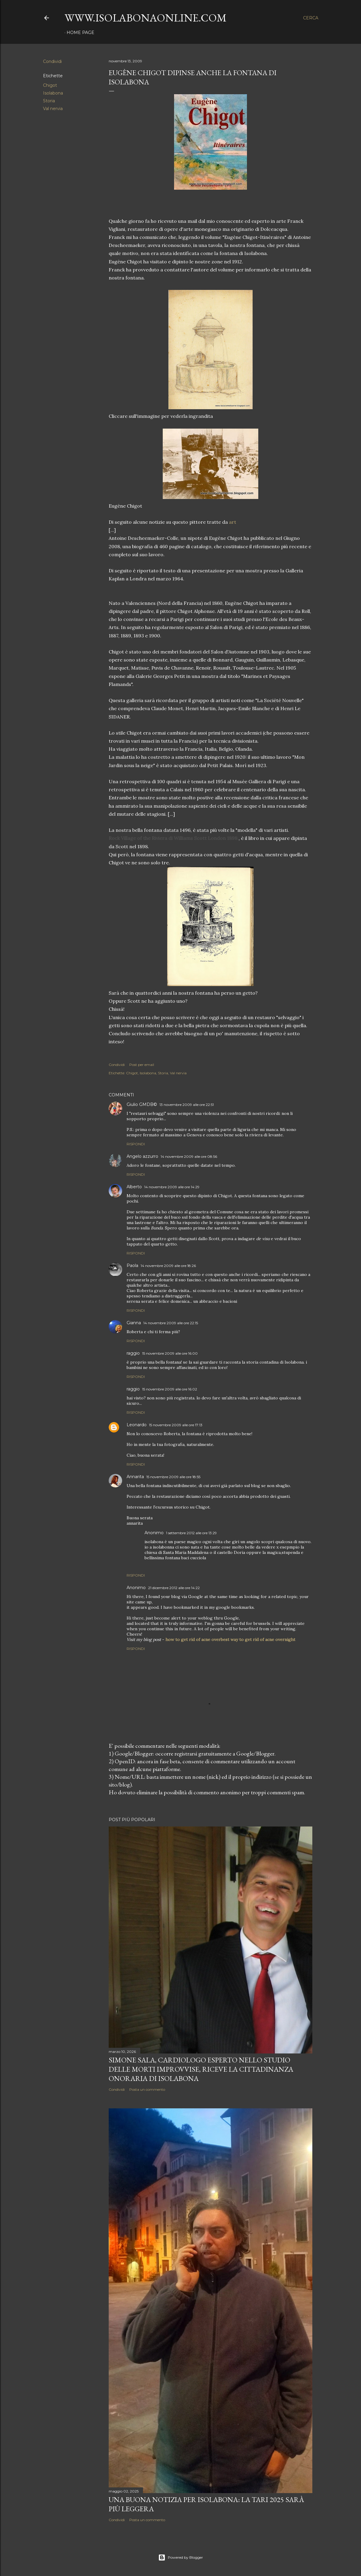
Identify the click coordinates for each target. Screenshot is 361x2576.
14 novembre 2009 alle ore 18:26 (168, 1265)
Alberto (134, 1186)
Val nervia (53, 108)
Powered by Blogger (180, 2557)
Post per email (141, 1064)
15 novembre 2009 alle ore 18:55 (173, 1477)
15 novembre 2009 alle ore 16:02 (169, 1389)
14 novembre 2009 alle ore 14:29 (171, 1187)
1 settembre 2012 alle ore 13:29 (191, 1533)
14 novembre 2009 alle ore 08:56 (189, 1156)
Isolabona (53, 93)
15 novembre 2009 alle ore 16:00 (170, 1353)
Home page (80, 32)
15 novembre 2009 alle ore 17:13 (175, 1425)
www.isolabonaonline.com (145, 18)
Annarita (135, 1476)
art (232, 522)
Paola (132, 1265)
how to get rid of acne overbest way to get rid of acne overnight (230, 1639)
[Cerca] (310, 18)
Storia (49, 100)
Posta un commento (147, 2089)
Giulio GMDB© (142, 1104)
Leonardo (137, 1424)
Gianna (134, 1322)
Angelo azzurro (142, 1156)
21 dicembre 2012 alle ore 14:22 (174, 1588)
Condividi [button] (52, 61)
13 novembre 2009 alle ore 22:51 (186, 1104)
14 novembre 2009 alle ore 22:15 (170, 1323)
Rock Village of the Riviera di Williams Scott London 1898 (173, 838)
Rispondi (136, 1144)
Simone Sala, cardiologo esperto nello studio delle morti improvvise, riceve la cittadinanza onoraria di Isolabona (201, 2069)
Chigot (50, 85)
